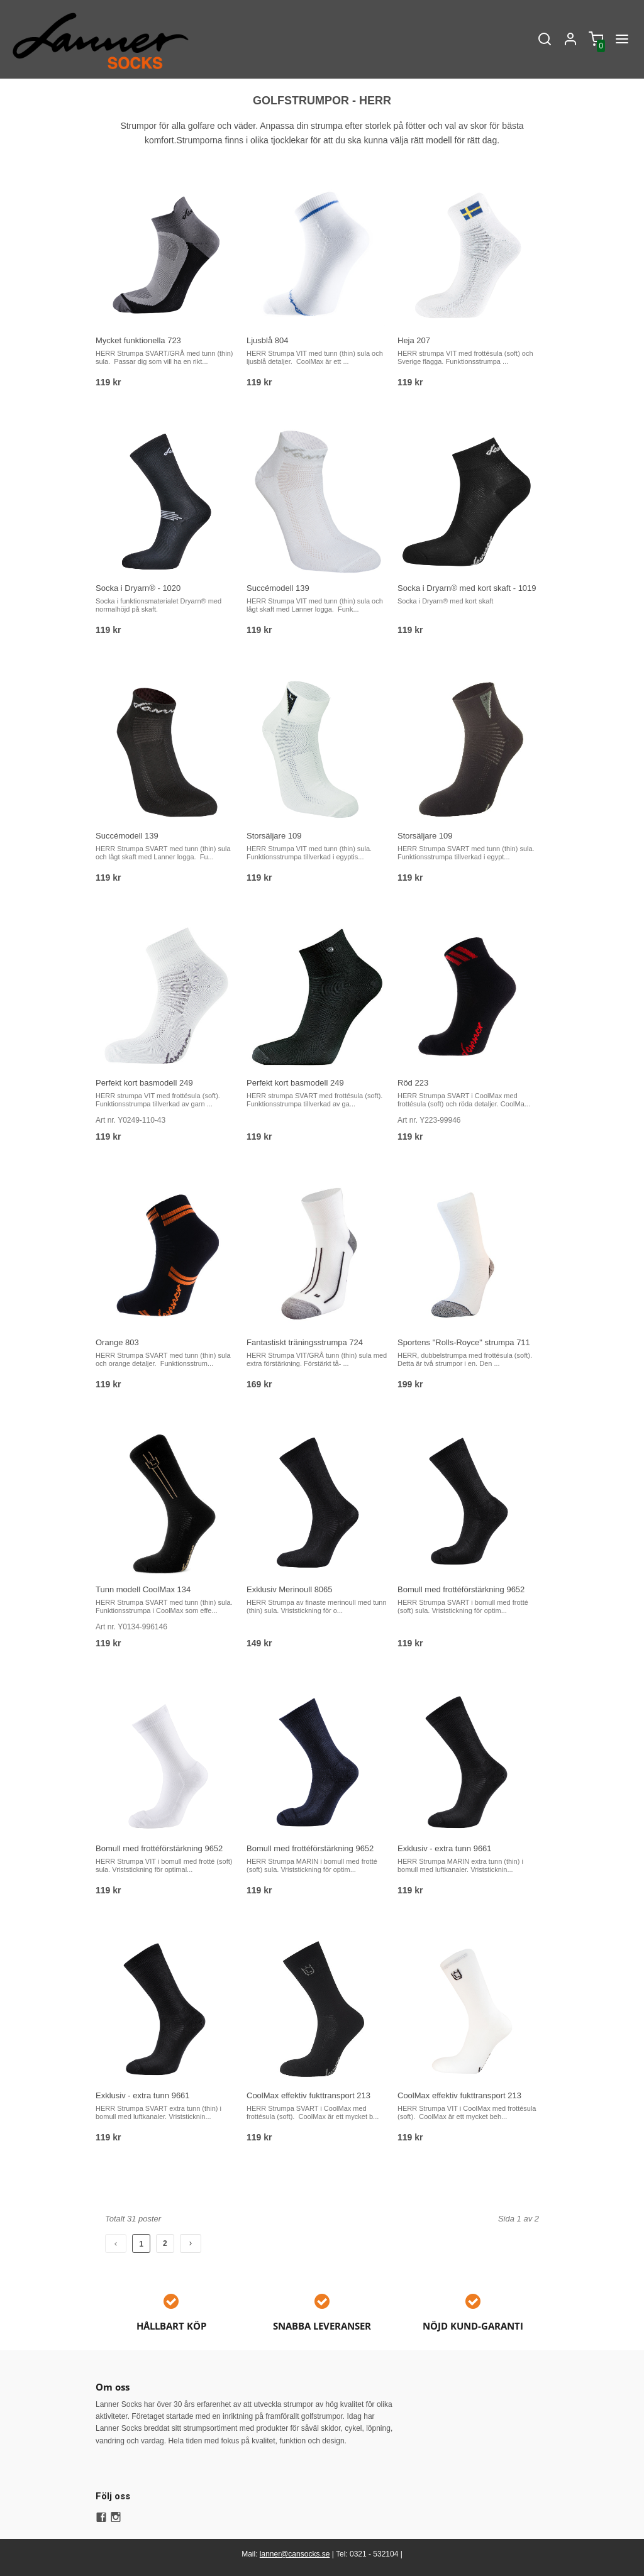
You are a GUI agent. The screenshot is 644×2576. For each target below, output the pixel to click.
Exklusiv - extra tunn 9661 (444, 1848)
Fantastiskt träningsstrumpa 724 (305, 1342)
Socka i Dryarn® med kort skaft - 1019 (466, 588)
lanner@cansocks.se (295, 2554)
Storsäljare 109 (274, 835)
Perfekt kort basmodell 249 (144, 1082)
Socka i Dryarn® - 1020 (138, 588)
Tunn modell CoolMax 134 (143, 1589)
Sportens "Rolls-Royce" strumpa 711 (463, 1342)
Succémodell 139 (278, 588)
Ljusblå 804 (268, 340)
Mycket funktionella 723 (138, 340)
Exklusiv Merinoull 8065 (290, 1589)
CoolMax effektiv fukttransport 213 (308, 2095)
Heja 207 (413, 340)
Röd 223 (412, 1082)
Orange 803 (117, 1342)
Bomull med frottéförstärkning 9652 (461, 1589)
